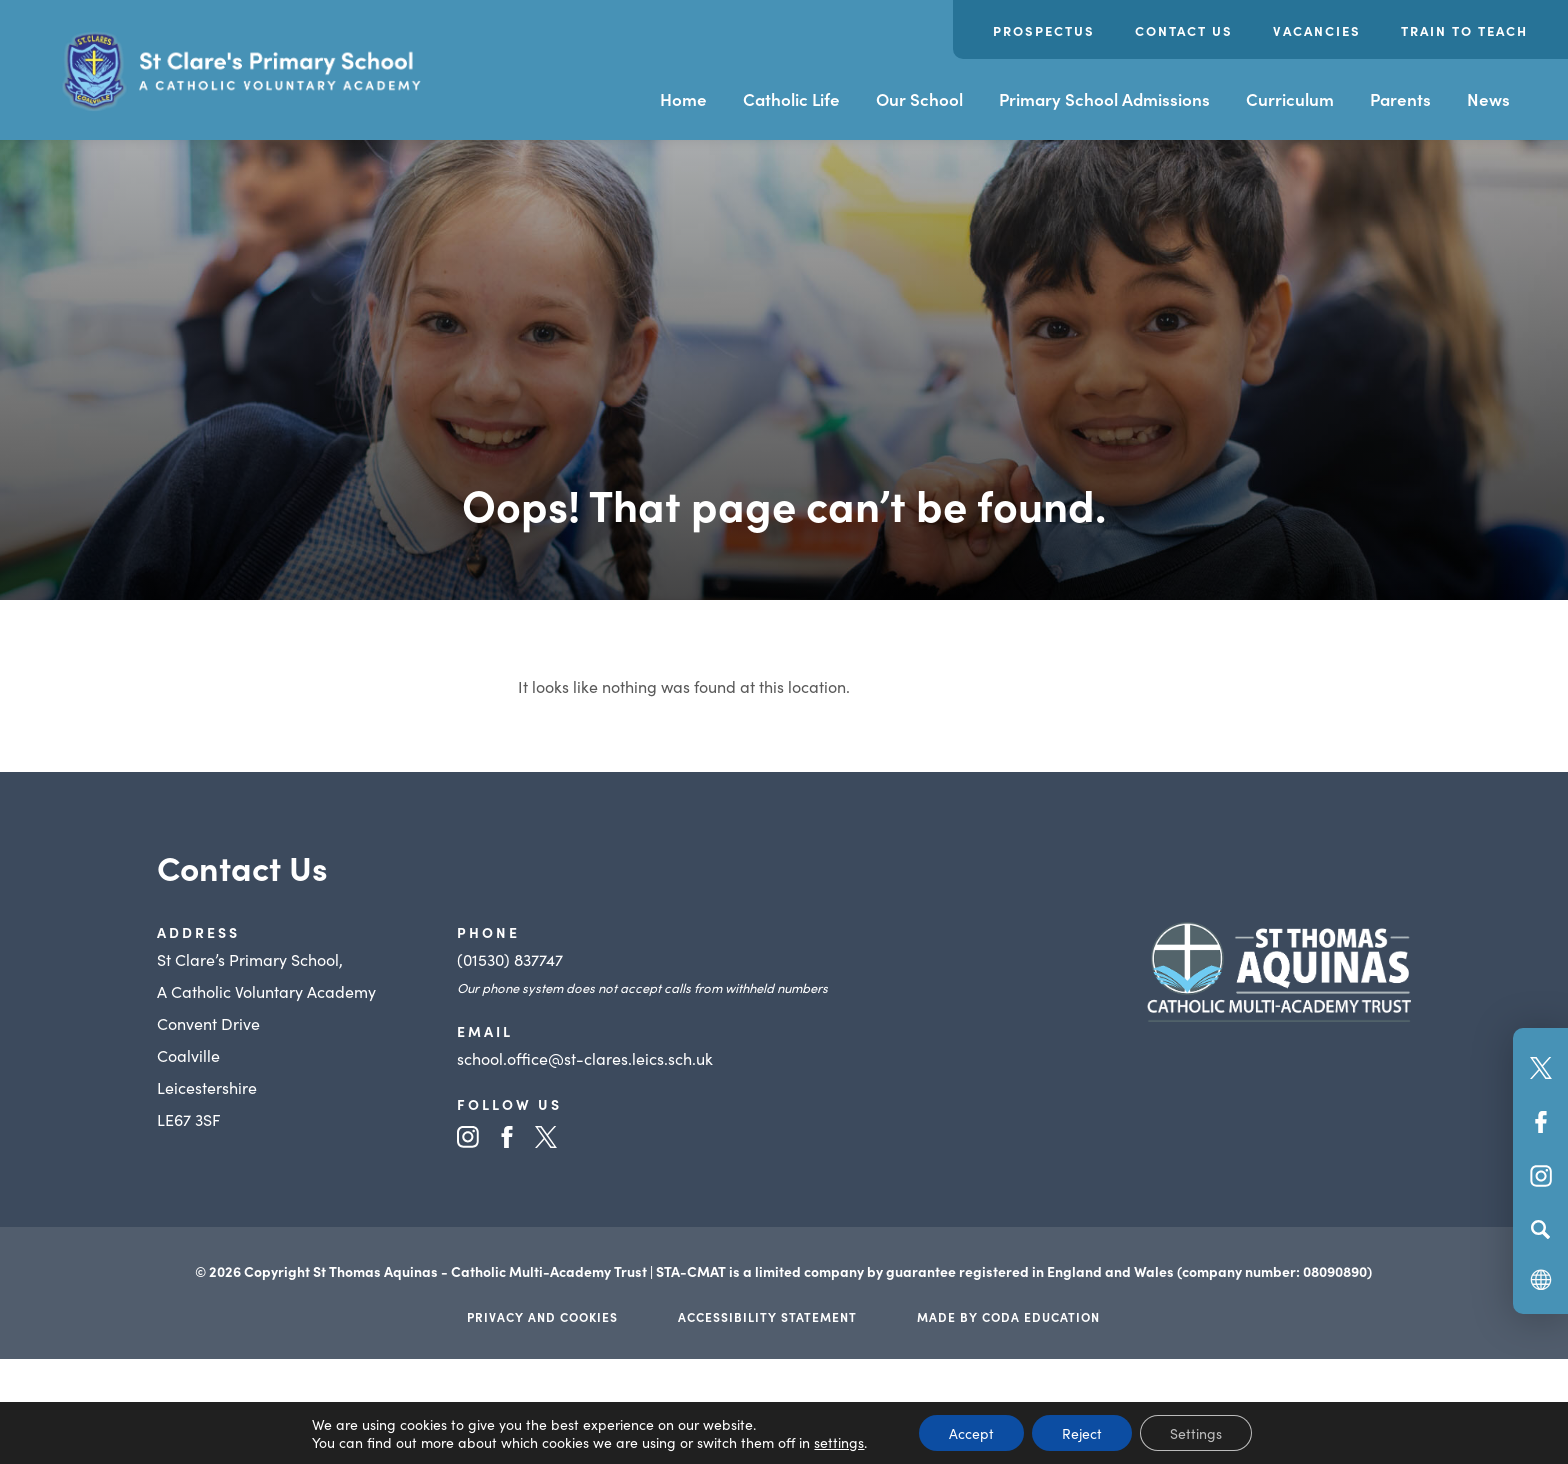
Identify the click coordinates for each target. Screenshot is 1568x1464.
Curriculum (1290, 99)
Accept (971, 1433)
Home (683, 99)
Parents (1400, 99)
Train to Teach (1464, 30)
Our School (919, 99)
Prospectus (1044, 30)
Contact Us (1184, 30)
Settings (1196, 1433)
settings (839, 1442)
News (1488, 99)
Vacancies (1317, 30)
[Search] (1540, 1229)
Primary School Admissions (1104, 99)
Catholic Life (791, 99)
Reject (1082, 1433)
